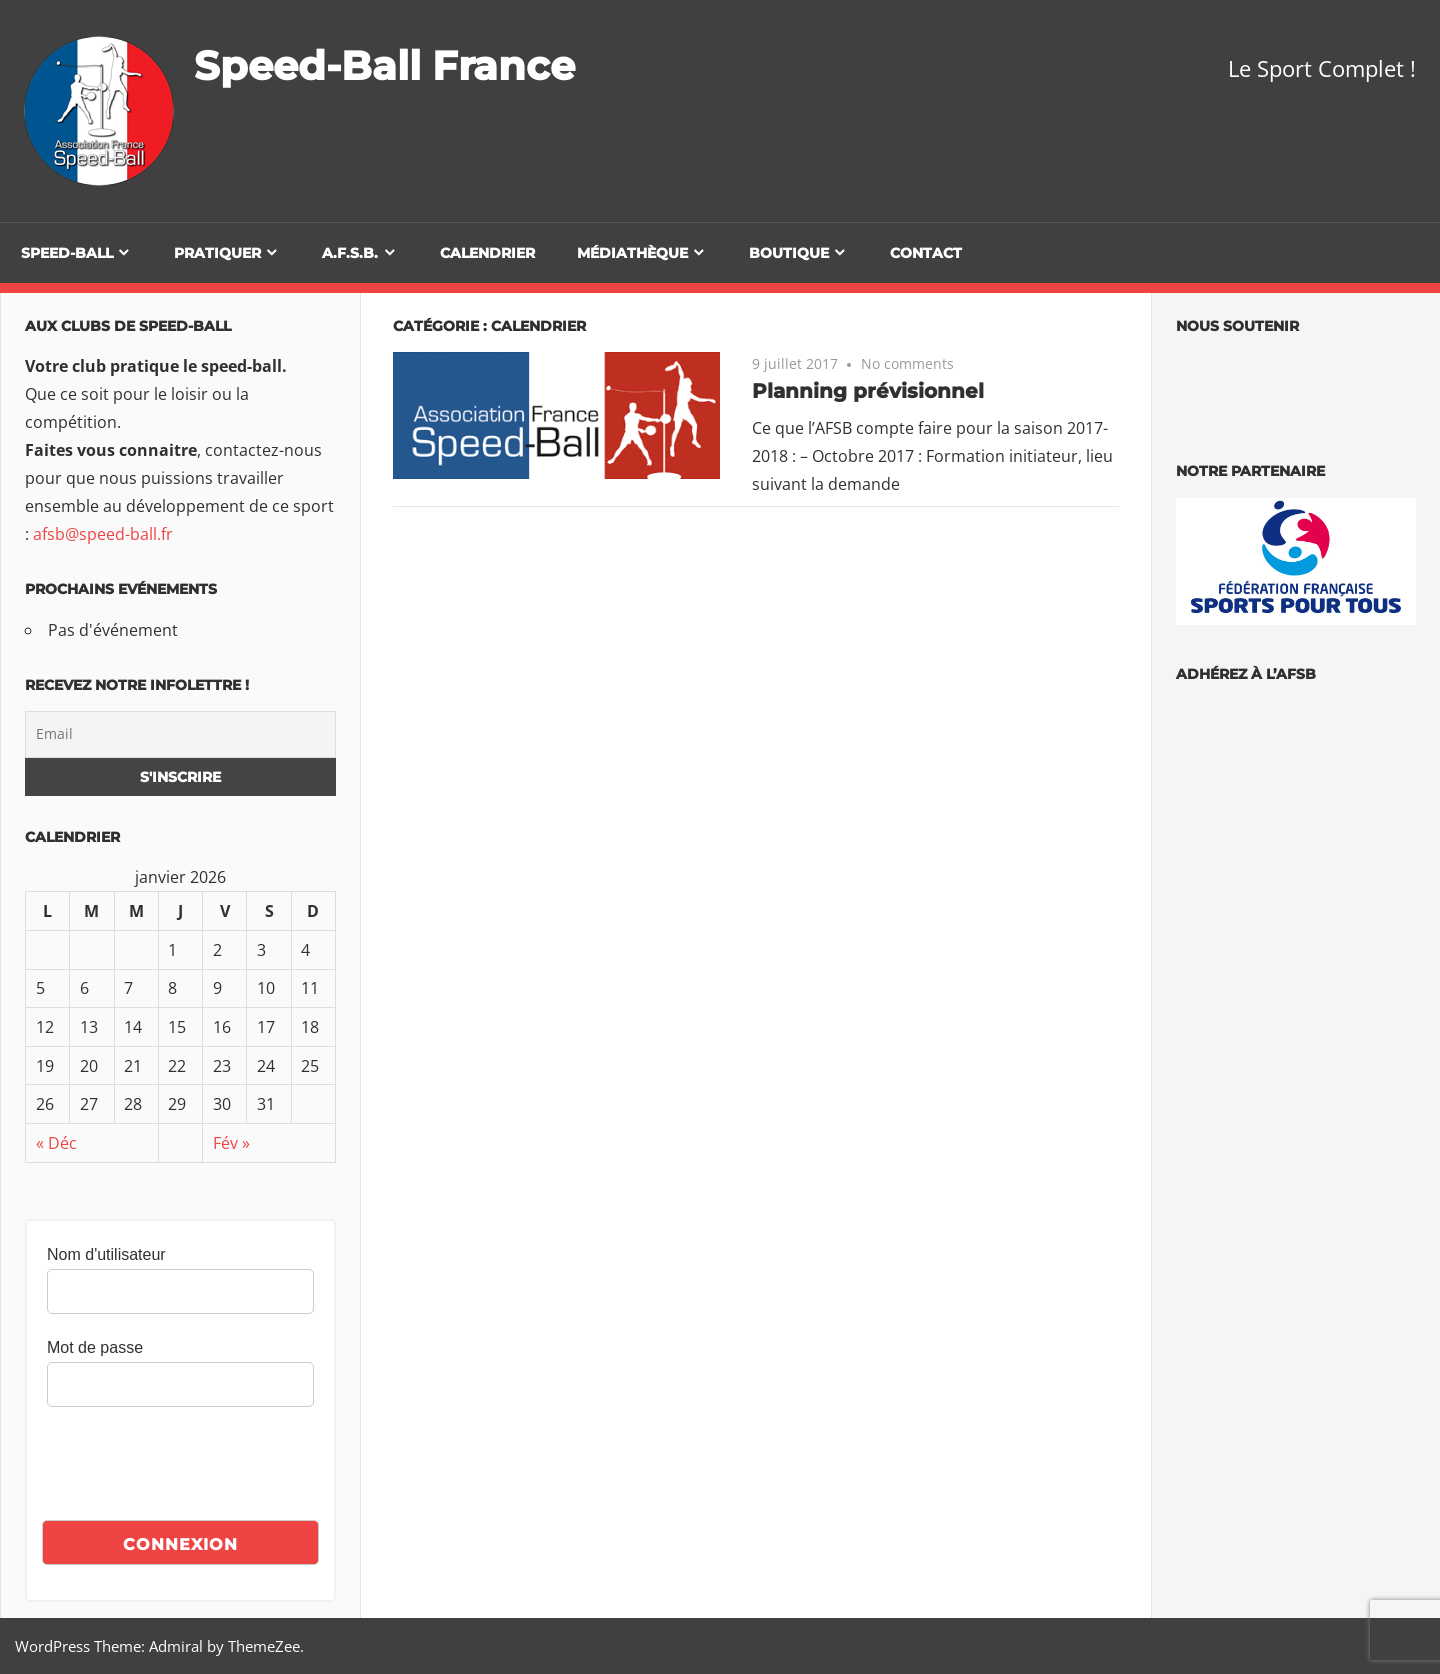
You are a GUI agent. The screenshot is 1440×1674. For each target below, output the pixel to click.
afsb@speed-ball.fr (103, 534)
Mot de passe (95, 1347)
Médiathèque (632, 253)
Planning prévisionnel (868, 391)
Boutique (789, 253)
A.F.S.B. (350, 253)
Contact (926, 253)
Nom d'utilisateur (106, 1254)
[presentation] (199, 1466)
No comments (907, 363)
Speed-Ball (67, 253)
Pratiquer (217, 253)
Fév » (231, 1143)
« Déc (56, 1143)
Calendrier (487, 253)
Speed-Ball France (384, 65)
